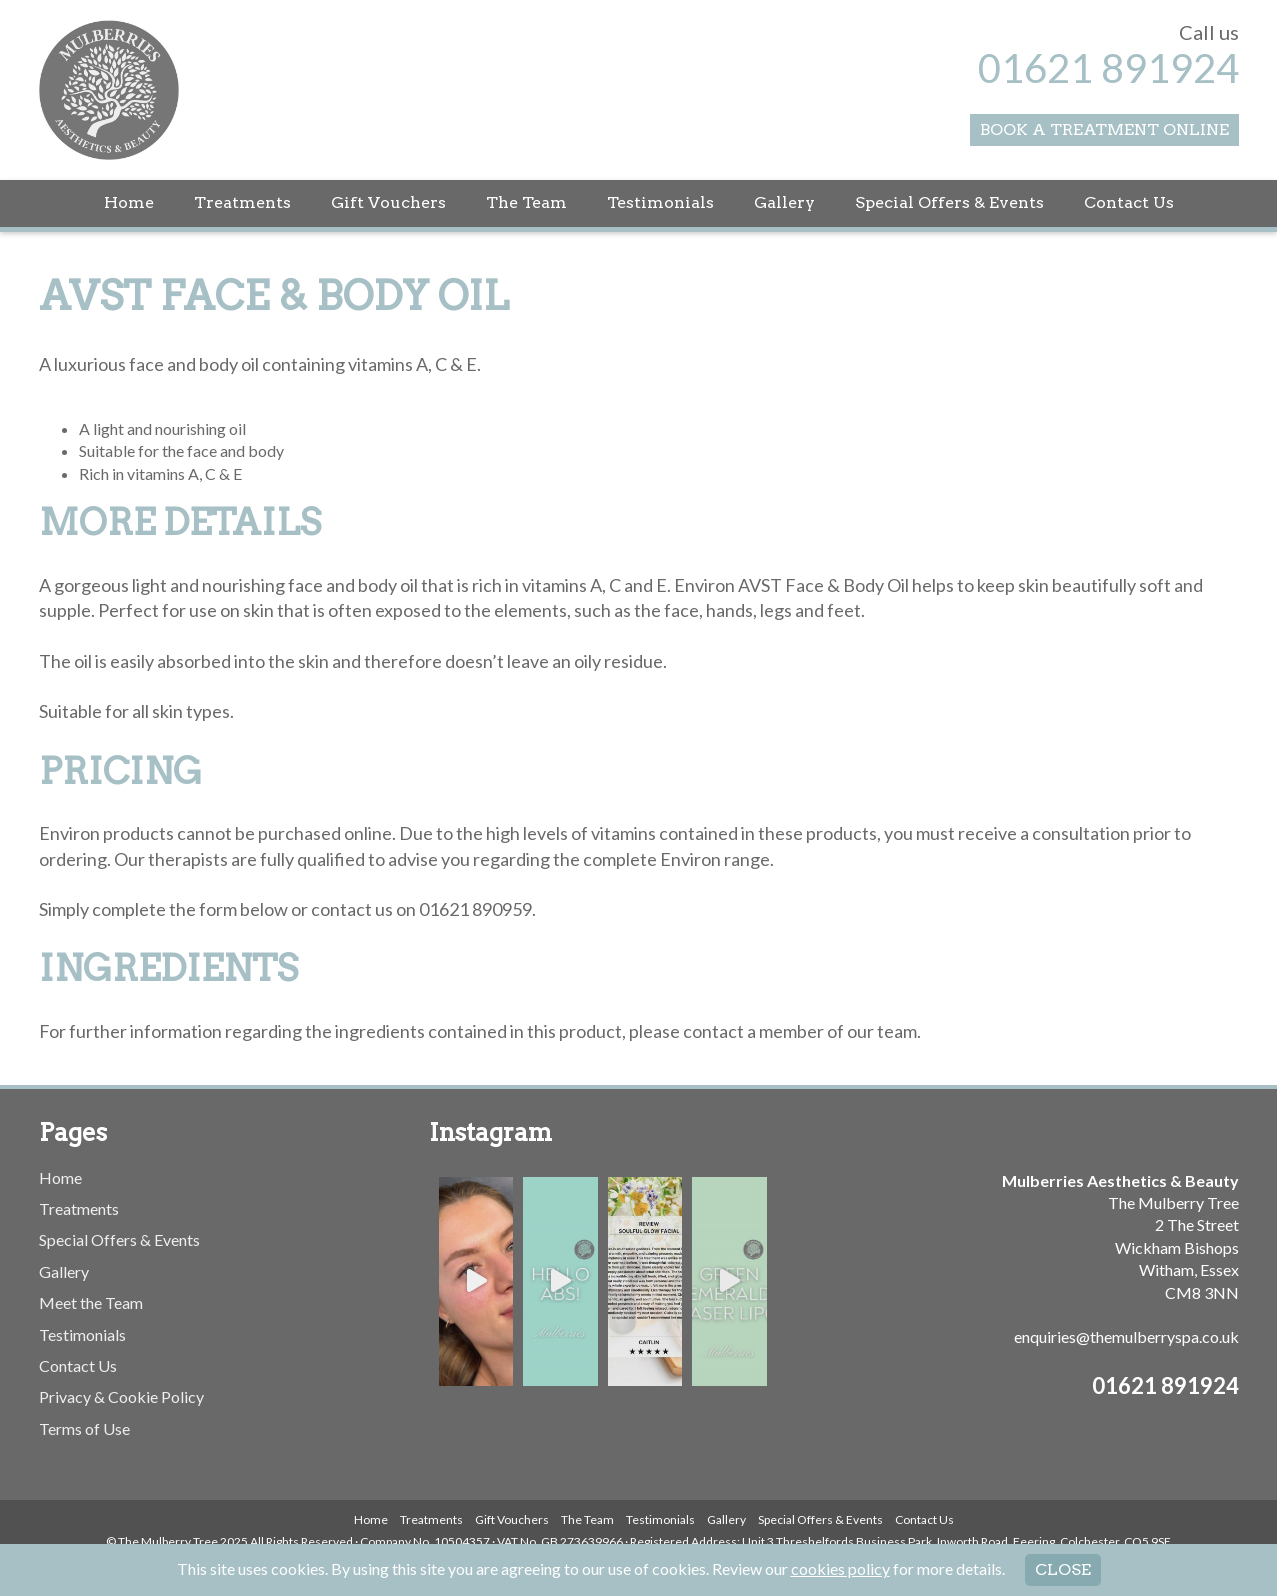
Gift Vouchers (388, 202)
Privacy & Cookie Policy (121, 1396)
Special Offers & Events (949, 202)
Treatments (242, 202)
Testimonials (660, 202)
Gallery (784, 202)
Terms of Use (84, 1428)
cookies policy (840, 1568)
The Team (526, 202)
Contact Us (1129, 202)
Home (129, 202)
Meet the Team (91, 1302)
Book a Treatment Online (1104, 129)
